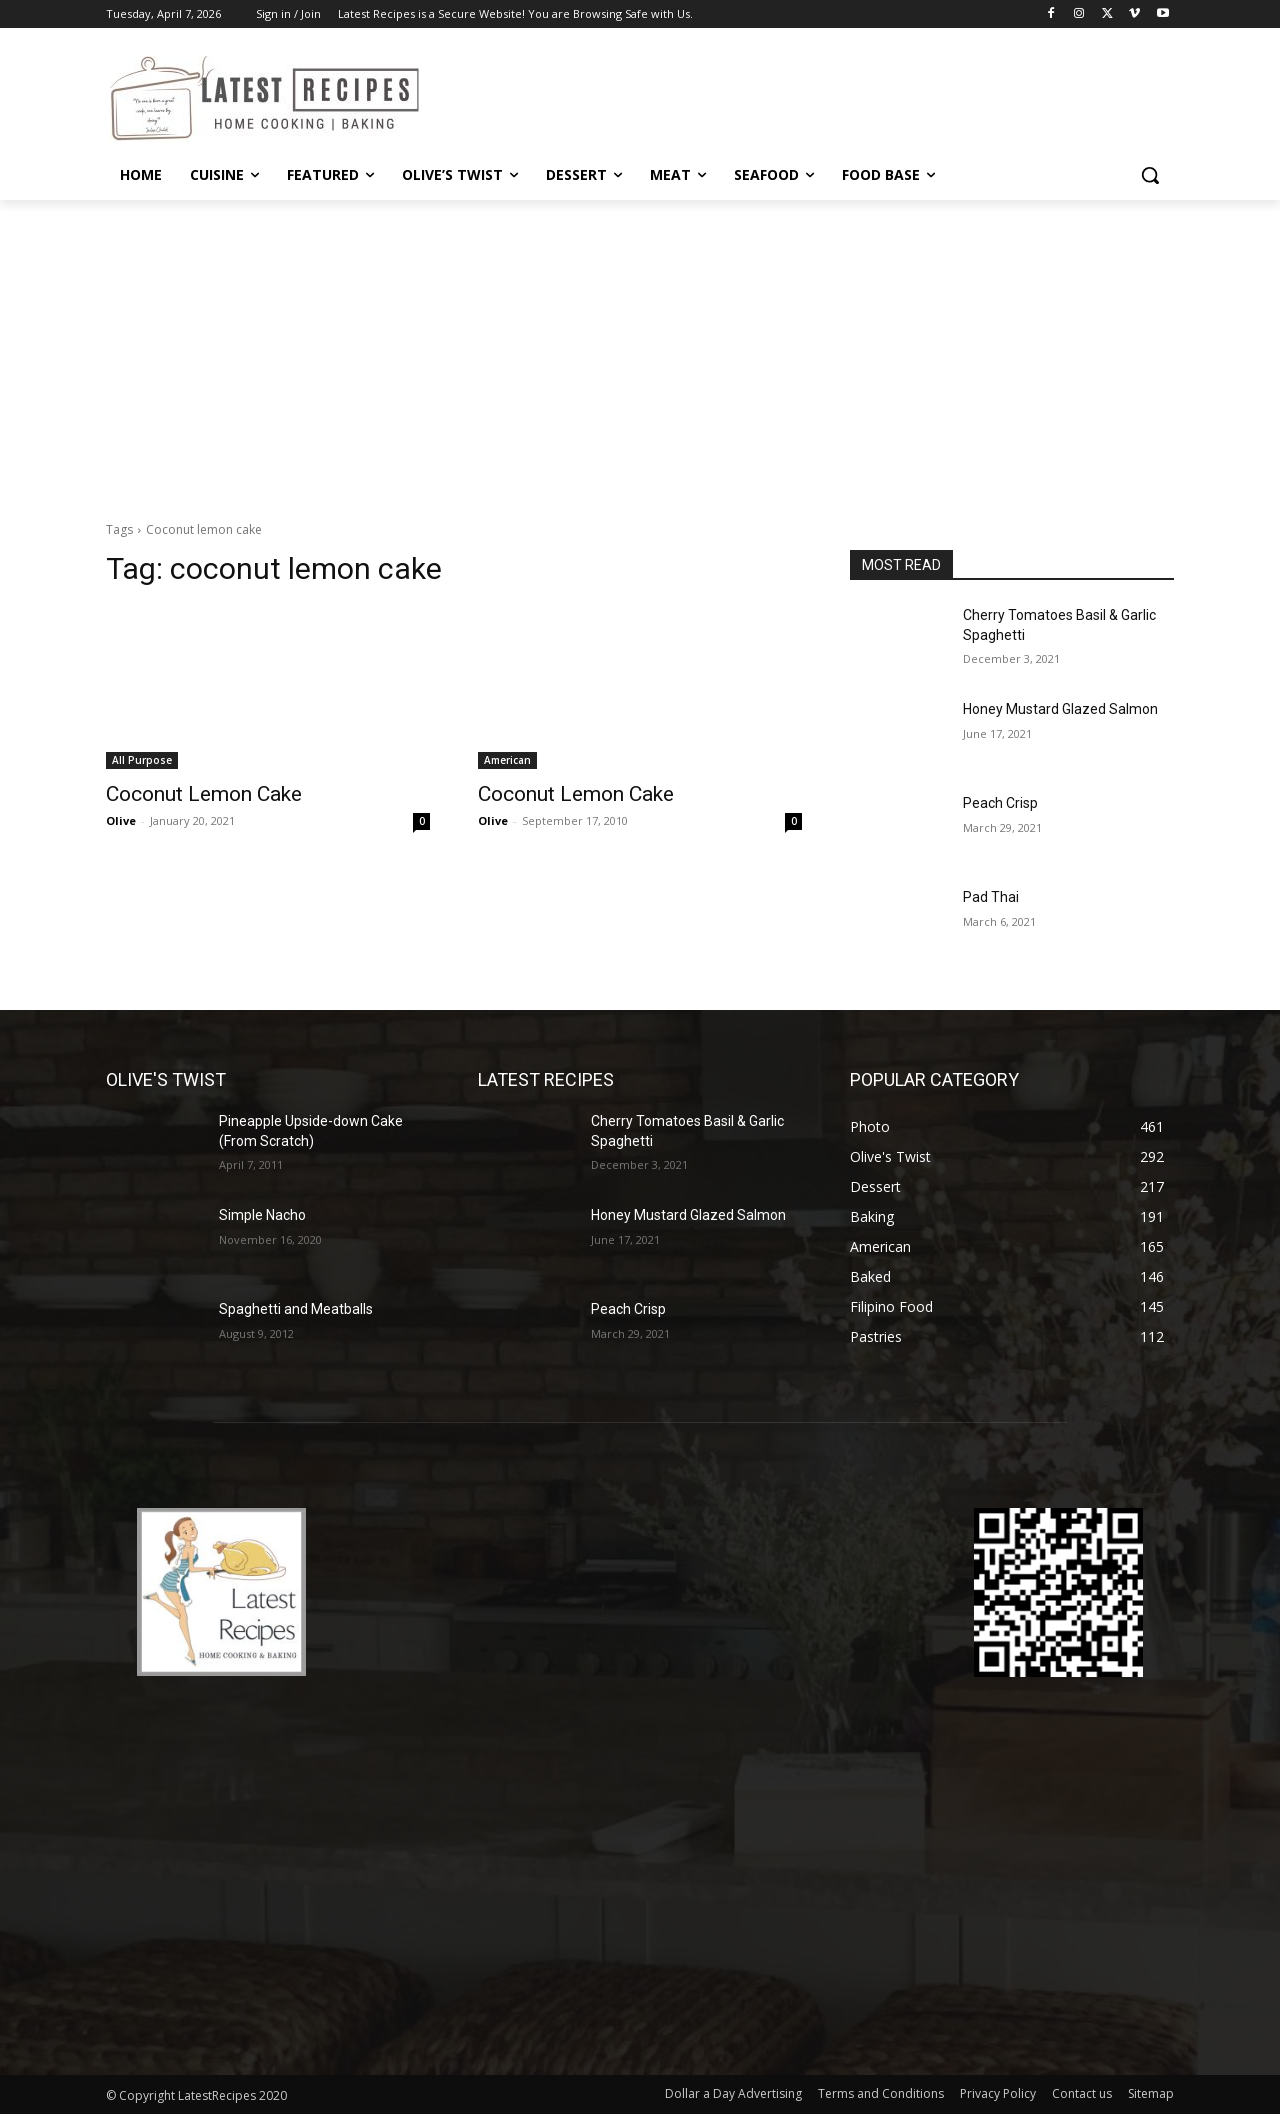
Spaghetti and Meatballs (296, 1309)
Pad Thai (991, 897)
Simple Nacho (262, 1215)
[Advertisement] (640, 350)
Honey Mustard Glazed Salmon (1060, 709)
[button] (1150, 175)
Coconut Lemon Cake (204, 794)
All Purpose (142, 760)
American (507, 760)
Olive (121, 820)
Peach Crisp (1000, 803)
